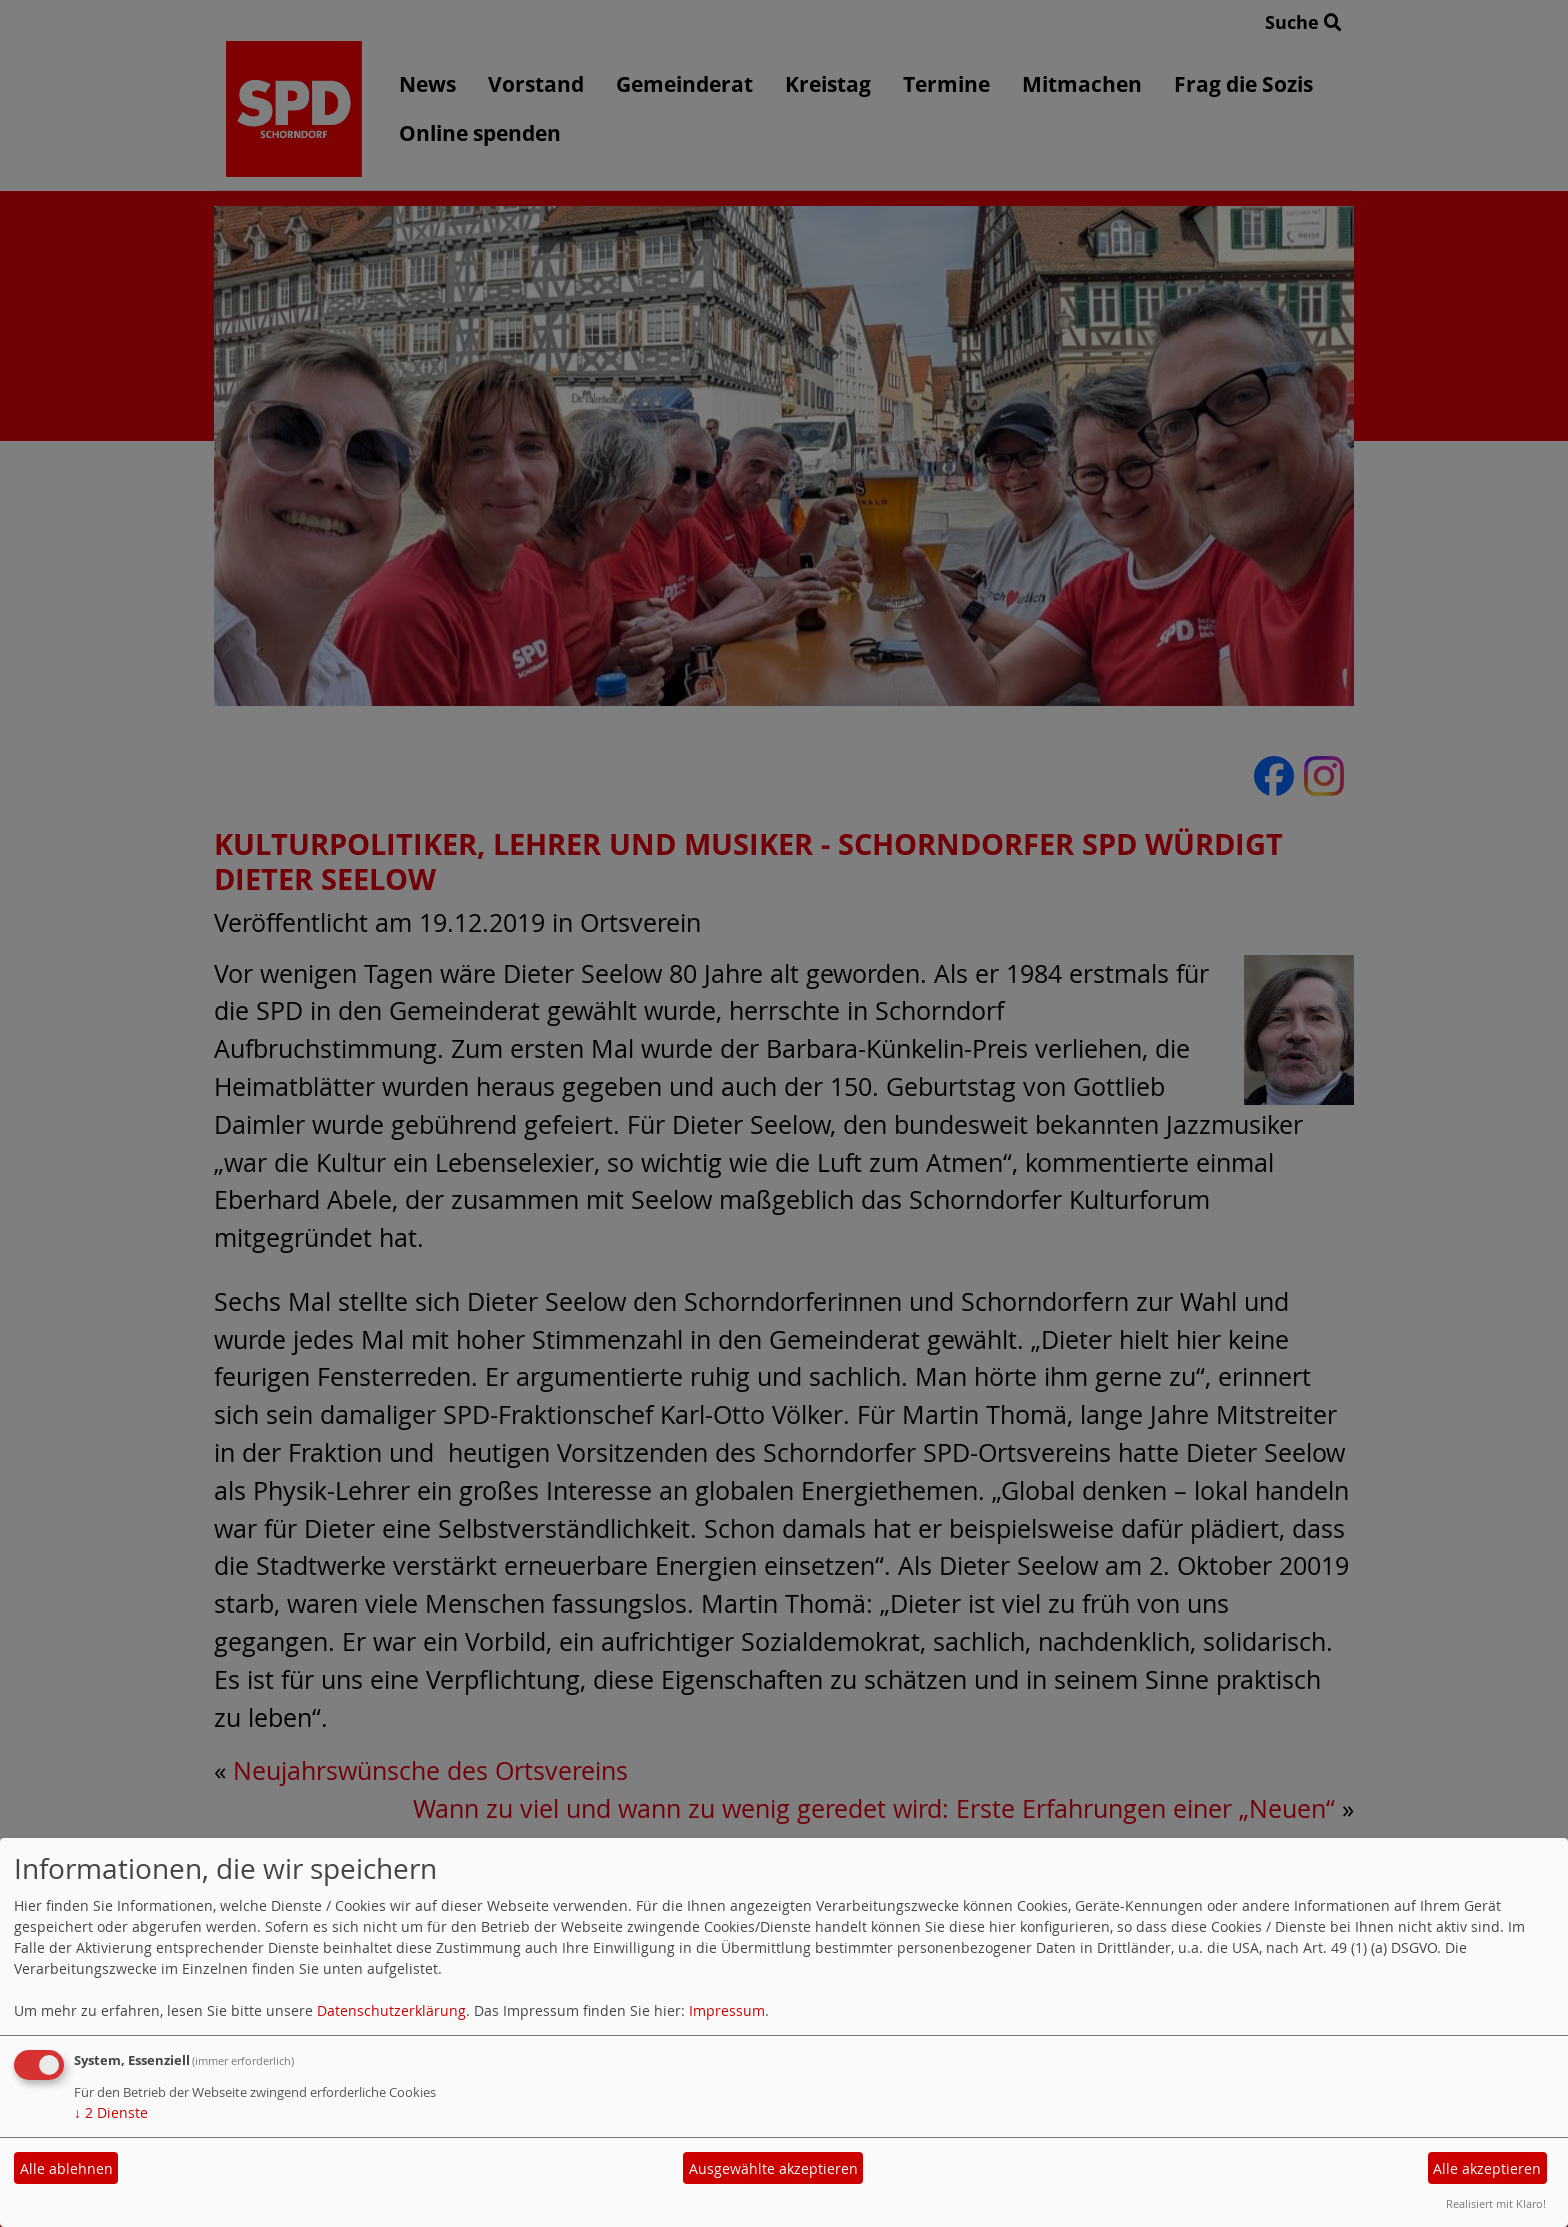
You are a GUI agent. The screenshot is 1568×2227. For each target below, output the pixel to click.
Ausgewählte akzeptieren (773, 2168)
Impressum (727, 2010)
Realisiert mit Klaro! (1496, 2203)
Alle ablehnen (66, 2168)
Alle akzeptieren (1487, 2168)
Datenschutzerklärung (391, 2010)
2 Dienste (111, 2112)
